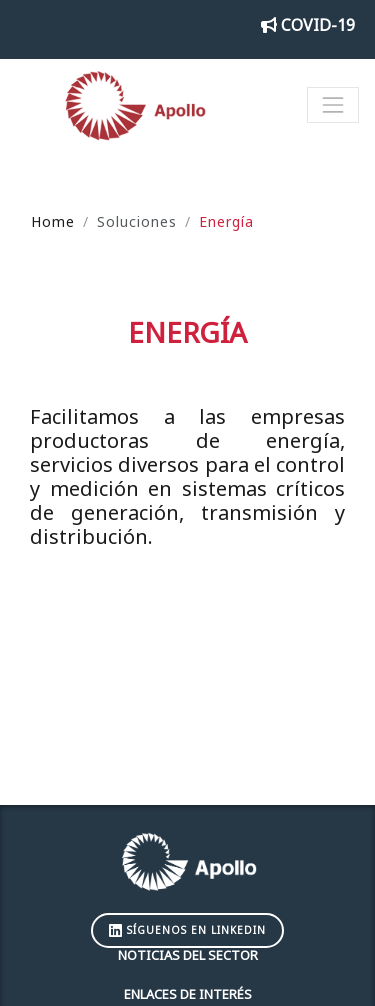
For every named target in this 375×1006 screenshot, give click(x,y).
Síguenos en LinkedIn (187, 930)
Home (53, 221)
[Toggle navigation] (333, 105)
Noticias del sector (188, 955)
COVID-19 (308, 25)
